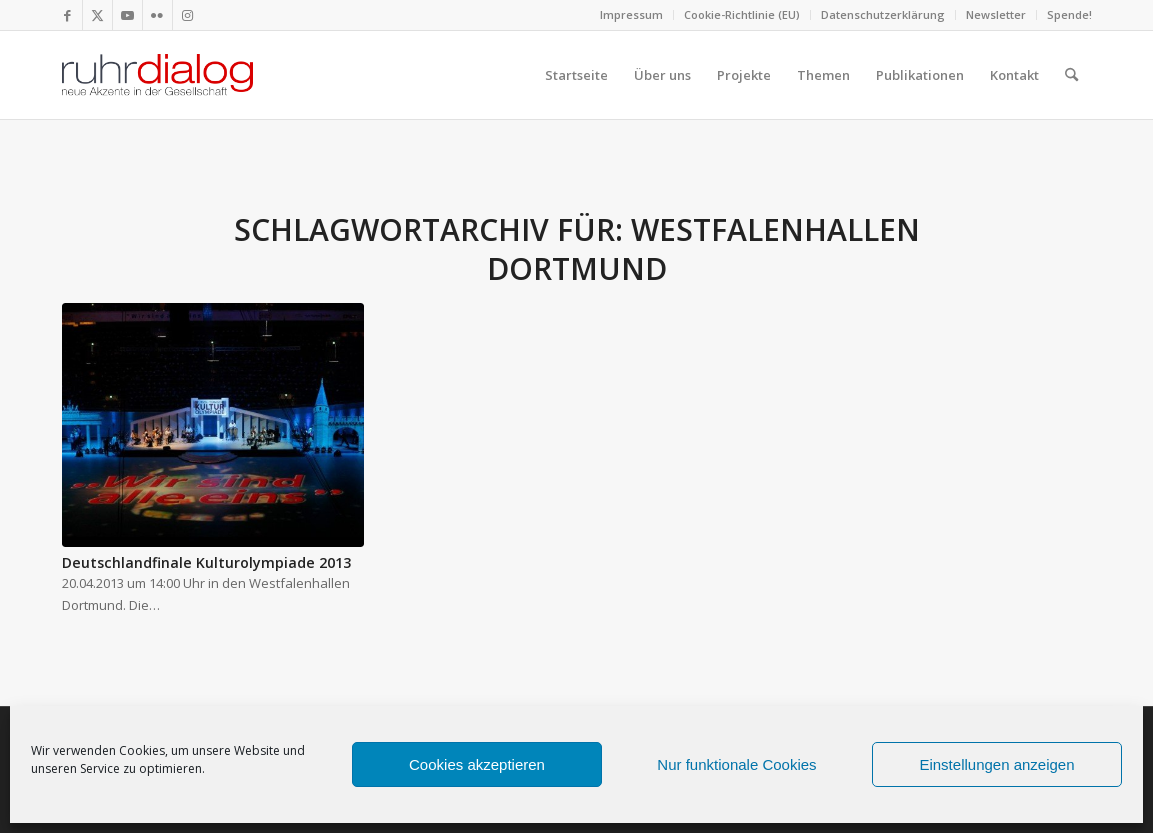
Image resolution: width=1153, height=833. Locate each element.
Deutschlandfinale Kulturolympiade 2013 (206, 562)
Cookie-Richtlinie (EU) (742, 14)
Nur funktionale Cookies (736, 764)
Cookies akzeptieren (477, 764)
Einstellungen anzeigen (996, 764)
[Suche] (1071, 75)
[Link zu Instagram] (188, 15)
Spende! (1069, 14)
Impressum (631, 14)
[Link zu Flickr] (157, 15)
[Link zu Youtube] (127, 15)
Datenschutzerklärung (883, 14)
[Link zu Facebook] (67, 15)
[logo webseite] (158, 75)
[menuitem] (632, 15)
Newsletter (996, 14)
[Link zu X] (97, 15)
